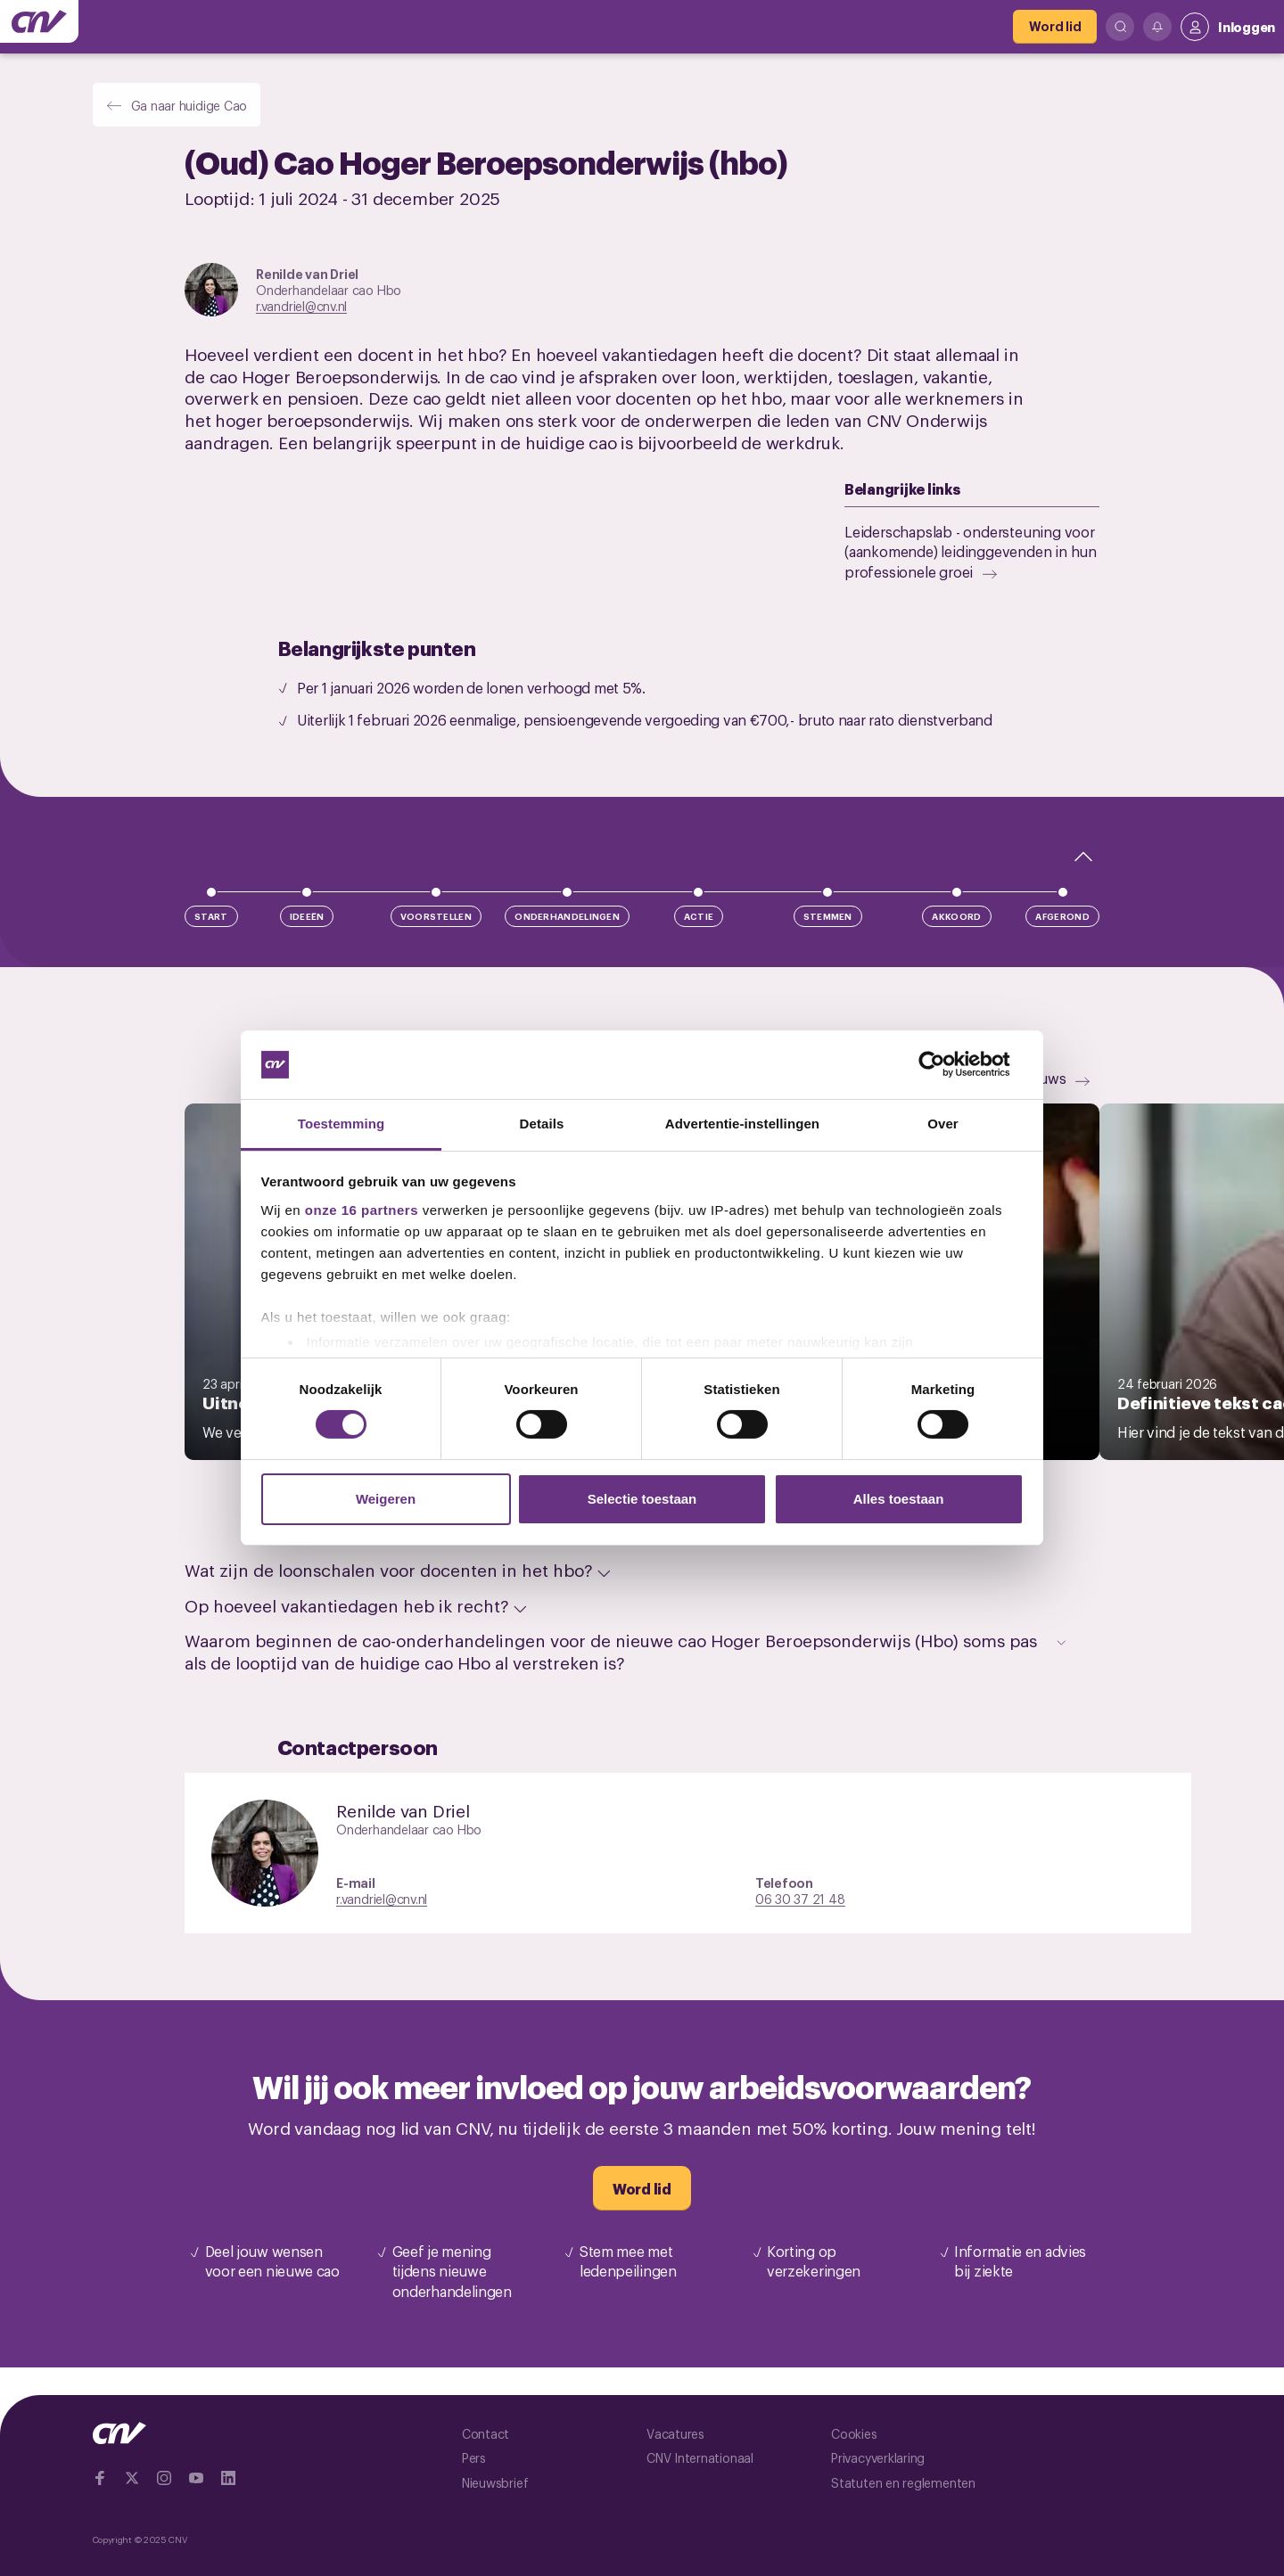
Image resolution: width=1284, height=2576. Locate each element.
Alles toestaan (898, 1498)
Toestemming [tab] (341, 1123)
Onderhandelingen (567, 916)
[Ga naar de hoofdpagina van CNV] (39, 21)
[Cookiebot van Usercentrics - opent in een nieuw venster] (946, 1064)
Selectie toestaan (642, 1498)
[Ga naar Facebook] (100, 2478)
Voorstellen (436, 916)
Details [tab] (542, 1123)
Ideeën (307, 916)
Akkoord (956, 916)
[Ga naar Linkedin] (228, 2478)
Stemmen (827, 916)
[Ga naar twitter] (132, 2478)
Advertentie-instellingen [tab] (742, 1123)
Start (211, 916)
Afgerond (1062, 916)
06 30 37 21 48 (800, 1898)
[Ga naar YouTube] (196, 2478)
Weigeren (386, 1498)
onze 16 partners (361, 1210)
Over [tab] (943, 1123)
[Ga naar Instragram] (164, 2478)
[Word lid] (1055, 27)
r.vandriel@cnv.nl (301, 305)
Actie (699, 916)
